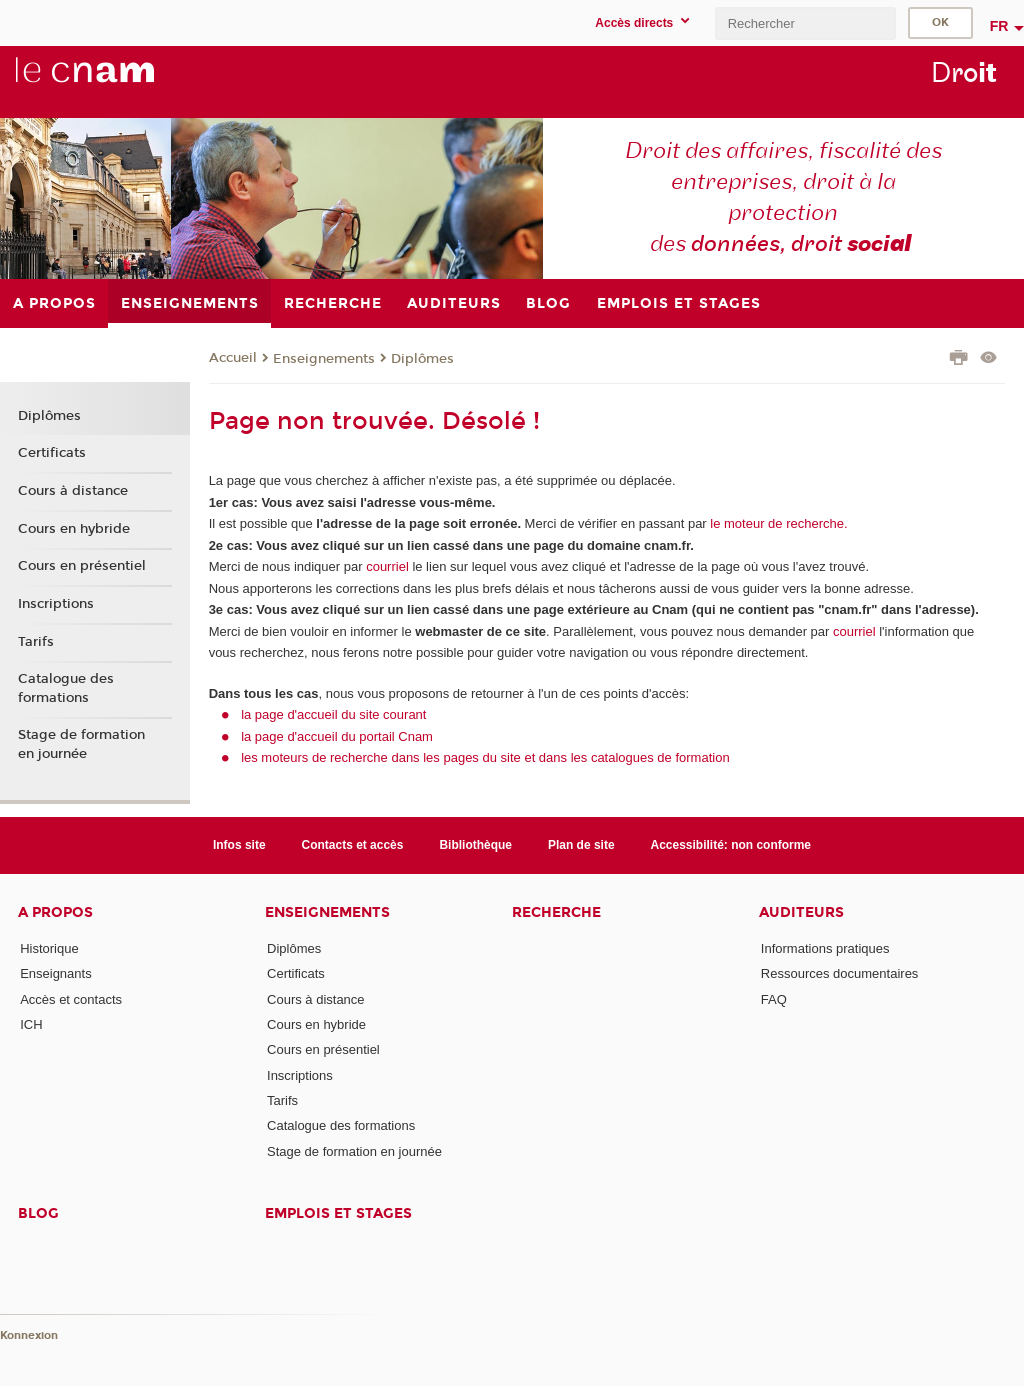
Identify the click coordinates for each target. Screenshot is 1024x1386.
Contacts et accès (353, 845)
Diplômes (422, 359)
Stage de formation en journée (81, 744)
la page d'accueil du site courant (333, 714)
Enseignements (324, 359)
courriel (387, 566)
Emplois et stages (338, 1213)
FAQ (774, 999)
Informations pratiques (825, 948)
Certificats (52, 453)
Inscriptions (56, 604)
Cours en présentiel (82, 566)
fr (999, 26)
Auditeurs (801, 912)
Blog (38, 1213)
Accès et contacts (71, 999)
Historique (49, 948)
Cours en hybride (74, 529)
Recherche (556, 912)
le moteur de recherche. (777, 523)
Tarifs (36, 642)
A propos (55, 912)
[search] (805, 23)
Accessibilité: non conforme (731, 845)
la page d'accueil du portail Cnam (337, 736)
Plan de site (581, 845)
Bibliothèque (475, 845)
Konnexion (29, 1335)
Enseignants (56, 973)
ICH (31, 1024)
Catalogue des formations (66, 688)
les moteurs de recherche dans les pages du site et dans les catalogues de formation (485, 757)
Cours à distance (73, 491)
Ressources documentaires (840, 973)
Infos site (239, 845)
